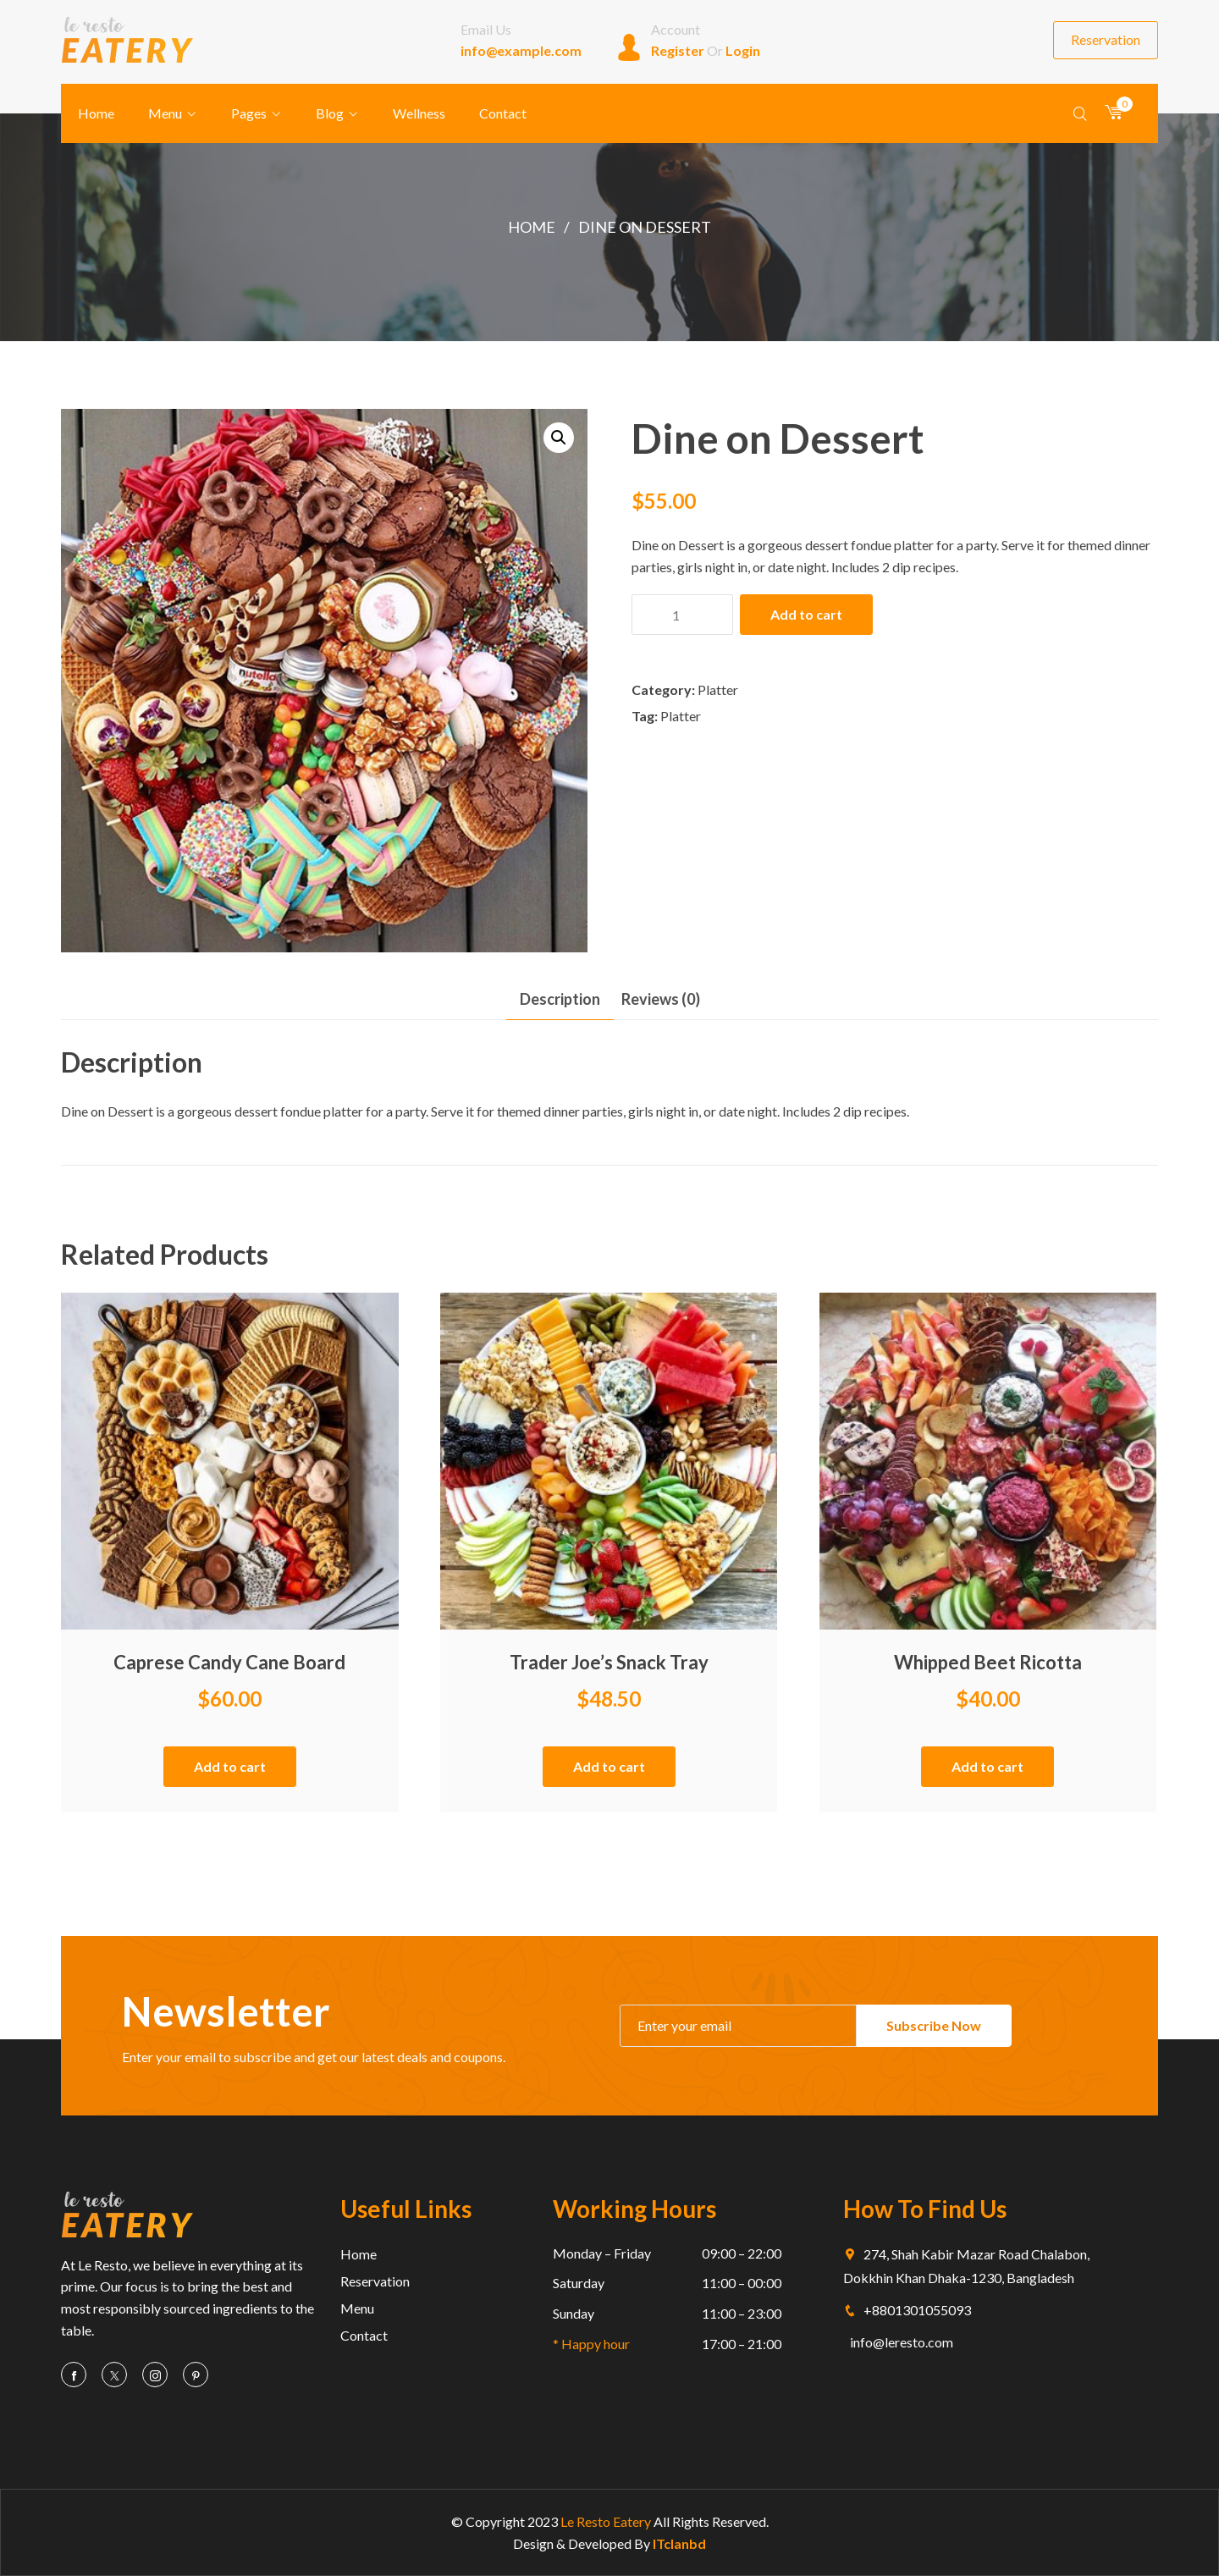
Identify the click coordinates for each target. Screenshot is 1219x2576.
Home (96, 113)
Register (677, 50)
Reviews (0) (660, 999)
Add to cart (806, 614)
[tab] (560, 999)
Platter (718, 689)
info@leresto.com (901, 2342)
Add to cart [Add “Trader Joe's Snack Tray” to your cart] (609, 1766)
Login (742, 50)
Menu (165, 113)
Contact (503, 113)
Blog (330, 113)
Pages (249, 113)
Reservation (1105, 39)
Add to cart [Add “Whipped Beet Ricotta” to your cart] (987, 1766)
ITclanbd (679, 2543)
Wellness (419, 113)
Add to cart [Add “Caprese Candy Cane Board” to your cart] (230, 1766)
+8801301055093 (907, 2310)
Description (560, 999)
